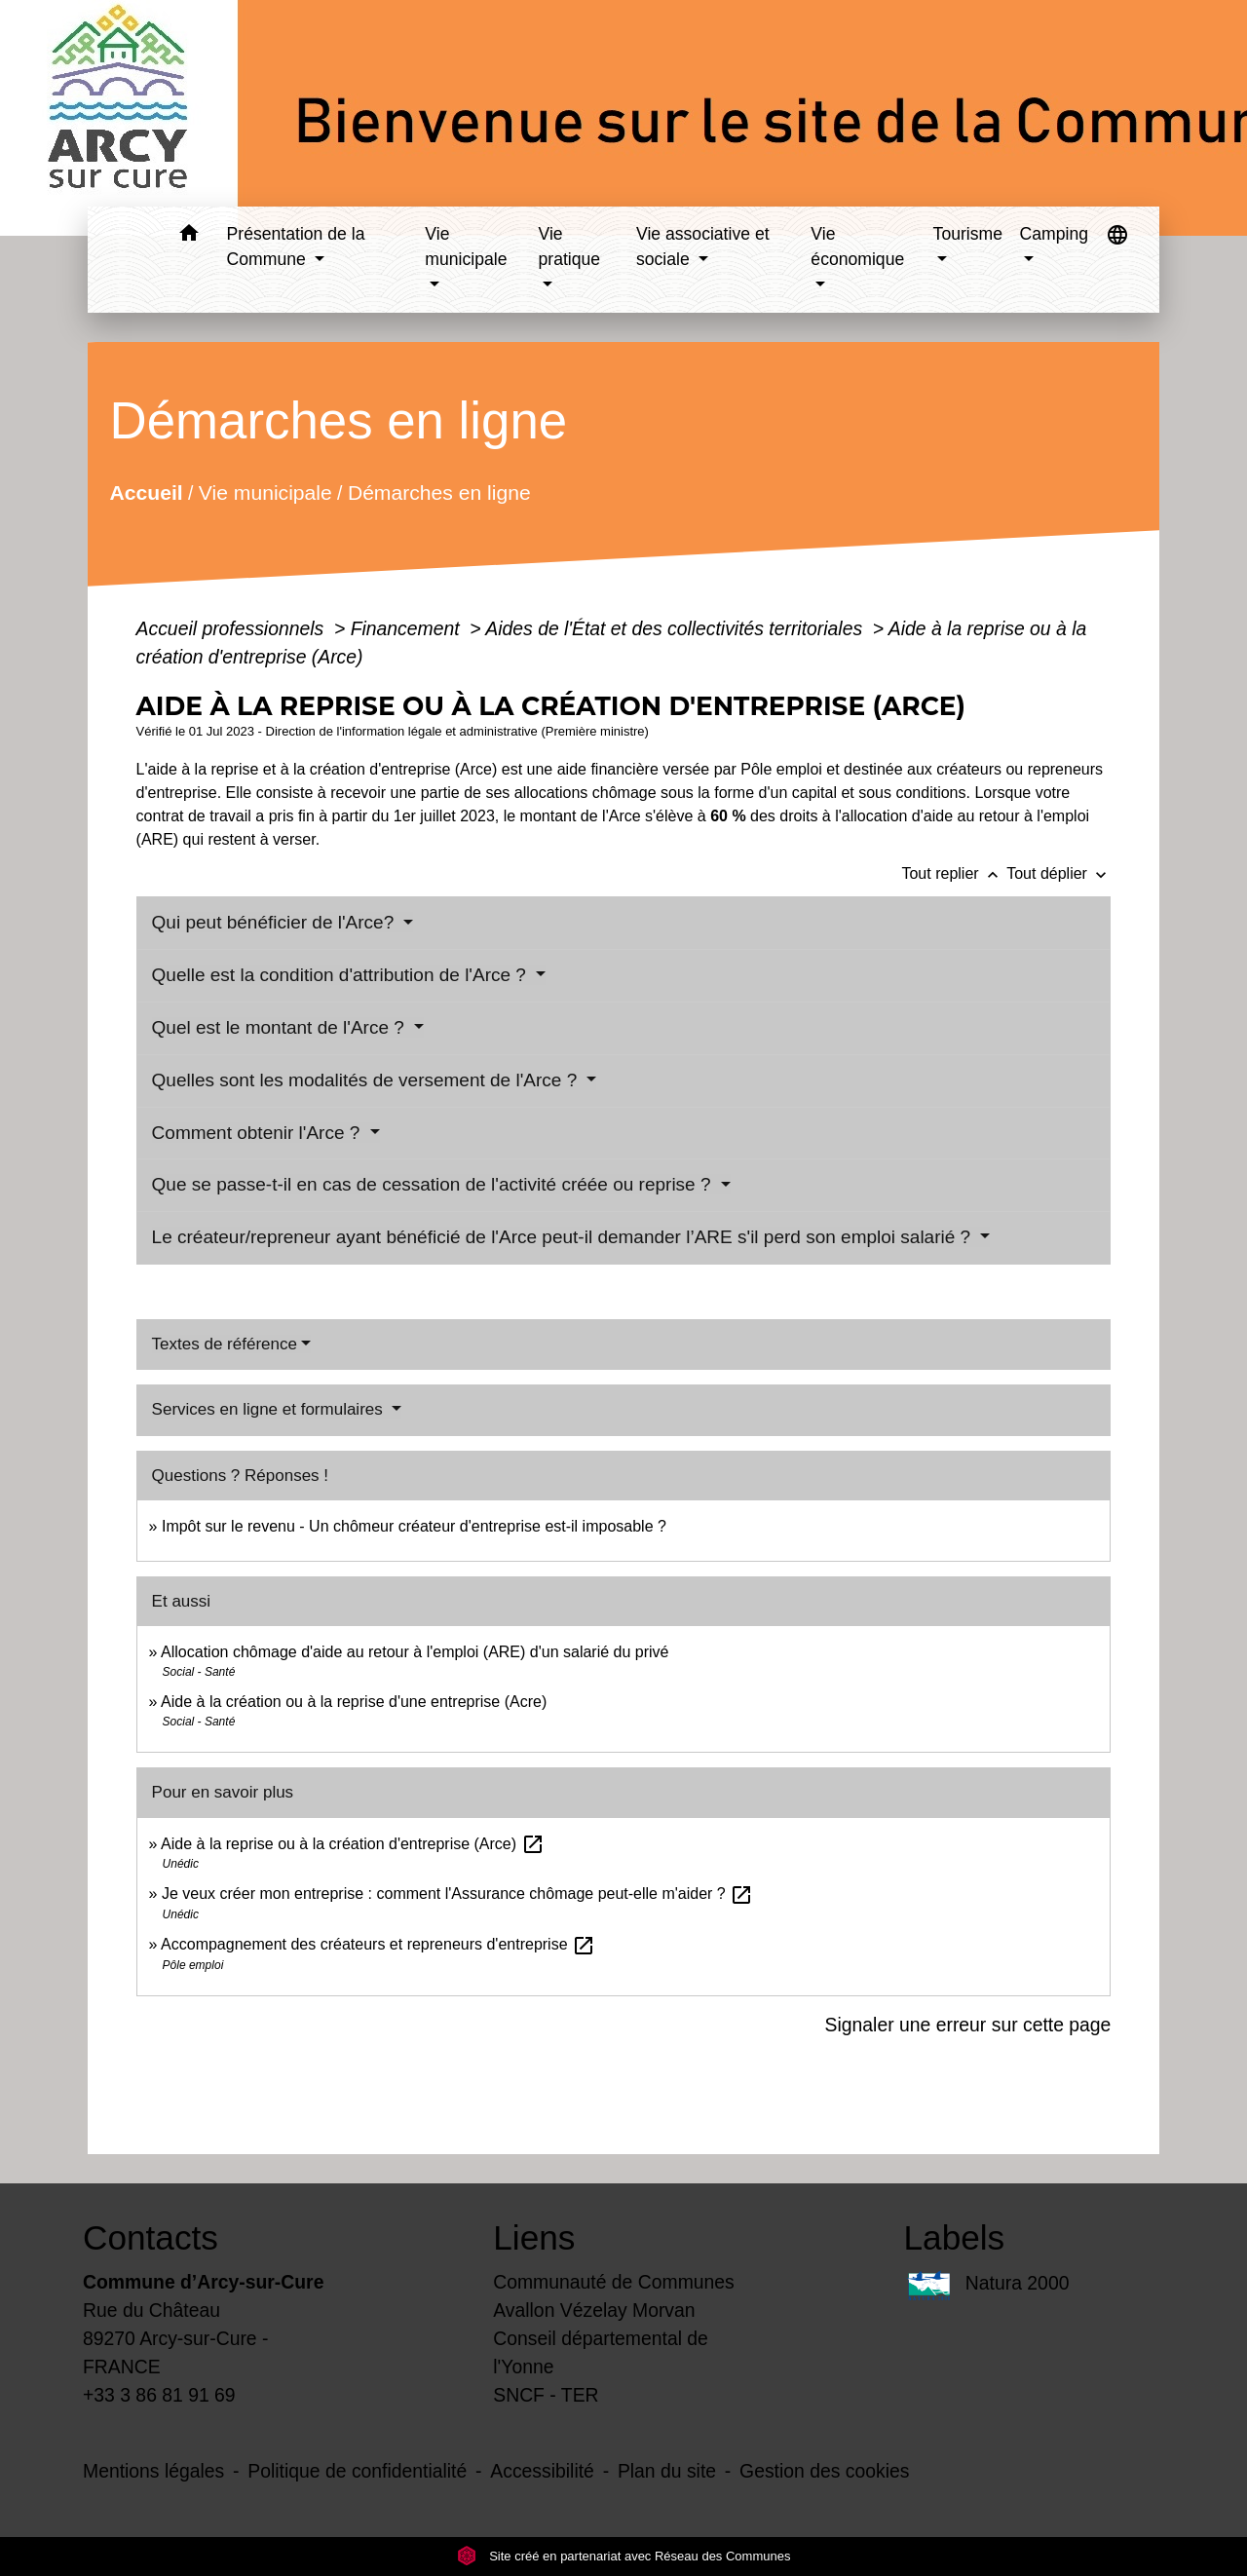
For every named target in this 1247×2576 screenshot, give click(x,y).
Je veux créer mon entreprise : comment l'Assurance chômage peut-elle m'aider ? (457, 1893)
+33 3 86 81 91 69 (159, 2395)
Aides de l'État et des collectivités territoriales (676, 628)
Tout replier (953, 873)
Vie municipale (264, 492)
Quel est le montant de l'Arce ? (281, 1027)
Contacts (150, 2237)
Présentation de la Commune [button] (296, 246)
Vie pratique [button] (570, 246)
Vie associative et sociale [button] (703, 246)
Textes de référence (224, 1344)
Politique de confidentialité (357, 2470)
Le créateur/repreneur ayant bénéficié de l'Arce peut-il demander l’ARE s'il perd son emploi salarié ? (564, 1237)
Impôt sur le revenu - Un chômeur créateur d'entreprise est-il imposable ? (414, 1526)
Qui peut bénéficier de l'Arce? (275, 922)
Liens (534, 2237)
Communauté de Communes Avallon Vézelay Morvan (614, 2296)
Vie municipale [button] (466, 246)
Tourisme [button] (967, 234)
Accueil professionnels (232, 628)
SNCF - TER (545, 2395)
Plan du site (667, 2470)
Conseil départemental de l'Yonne (600, 2352)
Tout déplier (1058, 873)
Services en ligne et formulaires (270, 1409)
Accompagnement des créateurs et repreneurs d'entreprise (378, 1944)
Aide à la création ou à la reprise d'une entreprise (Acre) (354, 1701)
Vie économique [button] (857, 246)
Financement (408, 628)
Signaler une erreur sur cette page (968, 2024)
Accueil (145, 492)
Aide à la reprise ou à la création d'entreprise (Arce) (352, 1844)
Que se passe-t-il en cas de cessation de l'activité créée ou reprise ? (434, 1184)
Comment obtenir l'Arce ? (258, 1132)
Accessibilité (542, 2470)
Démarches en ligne (438, 492)
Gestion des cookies (824, 2470)
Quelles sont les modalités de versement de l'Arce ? (367, 1080)
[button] (189, 236)
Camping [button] (1054, 234)
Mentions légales (153, 2470)
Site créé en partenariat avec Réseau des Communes (624, 2556)
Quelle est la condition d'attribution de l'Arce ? (342, 975)
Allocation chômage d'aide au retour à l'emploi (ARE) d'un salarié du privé (414, 1652)
